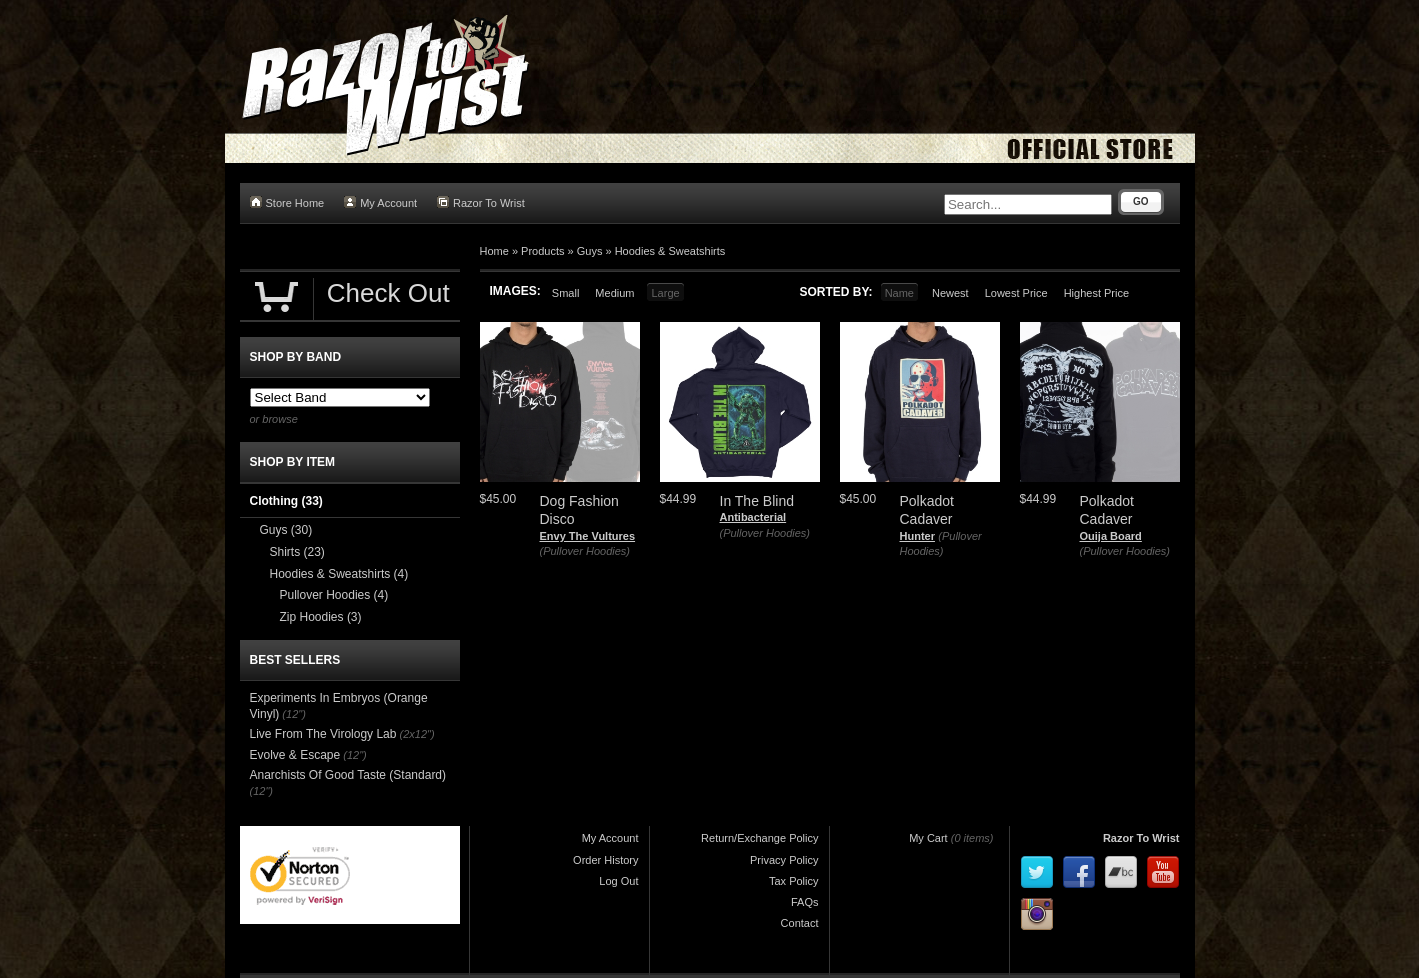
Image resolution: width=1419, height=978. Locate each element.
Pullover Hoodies (334, 595)
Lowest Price (1016, 293)
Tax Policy (794, 881)
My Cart (928, 838)
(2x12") (417, 734)
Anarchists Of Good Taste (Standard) (348, 775)
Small (566, 293)
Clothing (286, 501)
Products (542, 251)
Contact (800, 923)
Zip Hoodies (321, 617)
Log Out (618, 881)
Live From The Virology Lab (323, 734)
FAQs (805, 902)
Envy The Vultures (588, 536)
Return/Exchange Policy (759, 838)
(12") (293, 714)
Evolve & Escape (295, 755)
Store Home (287, 202)
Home (494, 251)
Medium (614, 293)
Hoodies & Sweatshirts (670, 251)
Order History (605, 860)
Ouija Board (1111, 536)
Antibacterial (753, 517)
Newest (950, 293)
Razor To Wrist (481, 202)
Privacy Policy (784, 860)
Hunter (917, 536)
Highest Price (1096, 293)
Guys (590, 251)
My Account (380, 202)
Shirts (297, 552)
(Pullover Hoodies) (585, 551)
